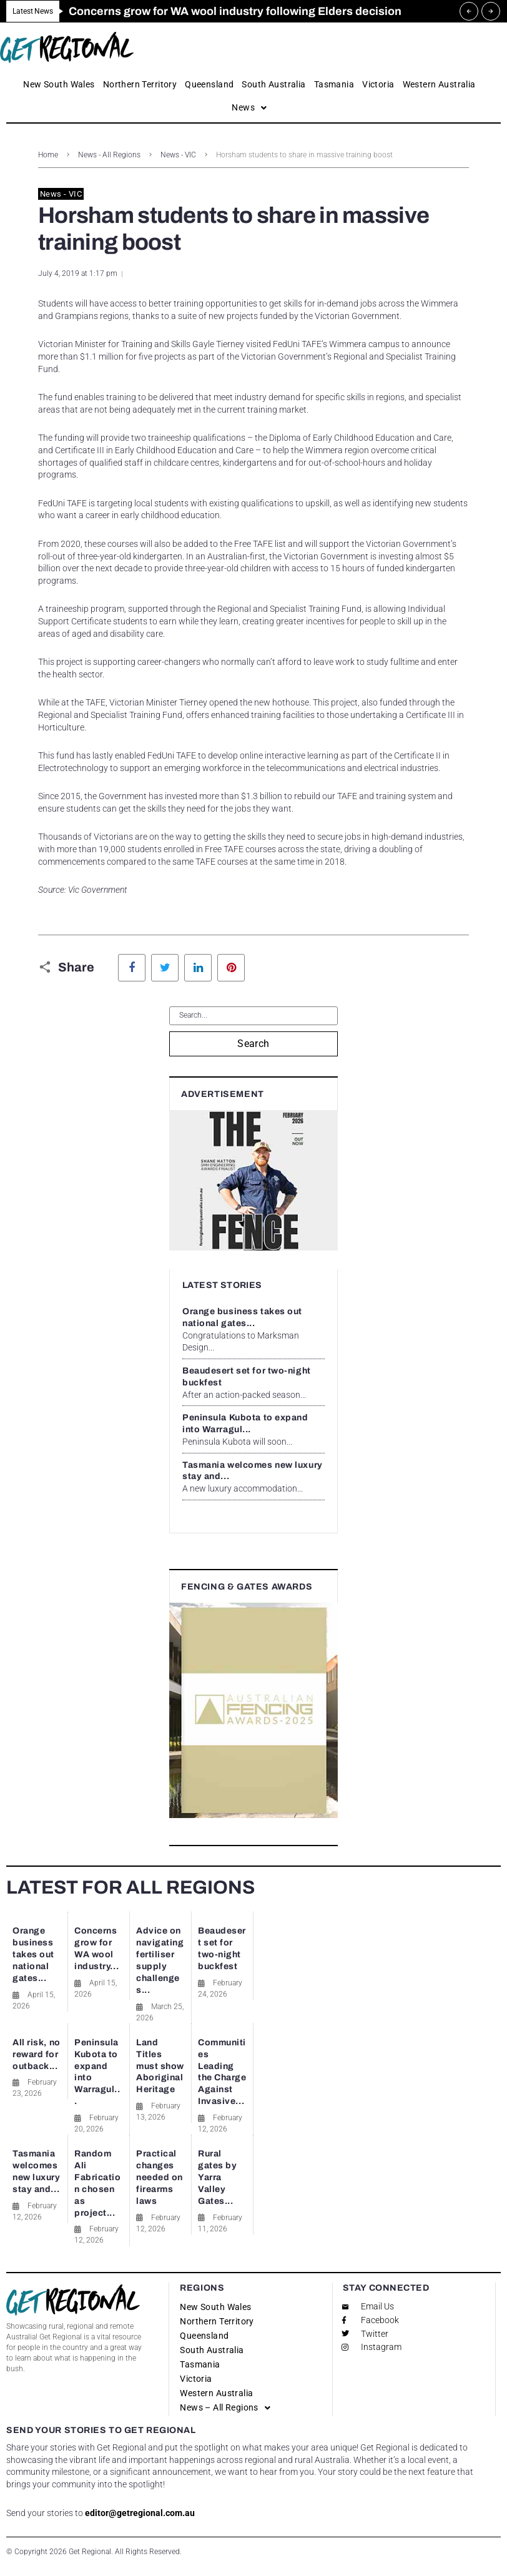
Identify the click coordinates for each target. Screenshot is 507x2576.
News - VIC (178, 154)
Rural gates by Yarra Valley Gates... (217, 2177)
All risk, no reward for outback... (36, 2054)
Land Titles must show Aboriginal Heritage (160, 2066)
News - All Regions (109, 154)
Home (48, 154)
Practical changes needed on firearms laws (159, 2177)
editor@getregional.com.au (140, 2513)
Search (253, 1044)
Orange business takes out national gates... (33, 1954)
